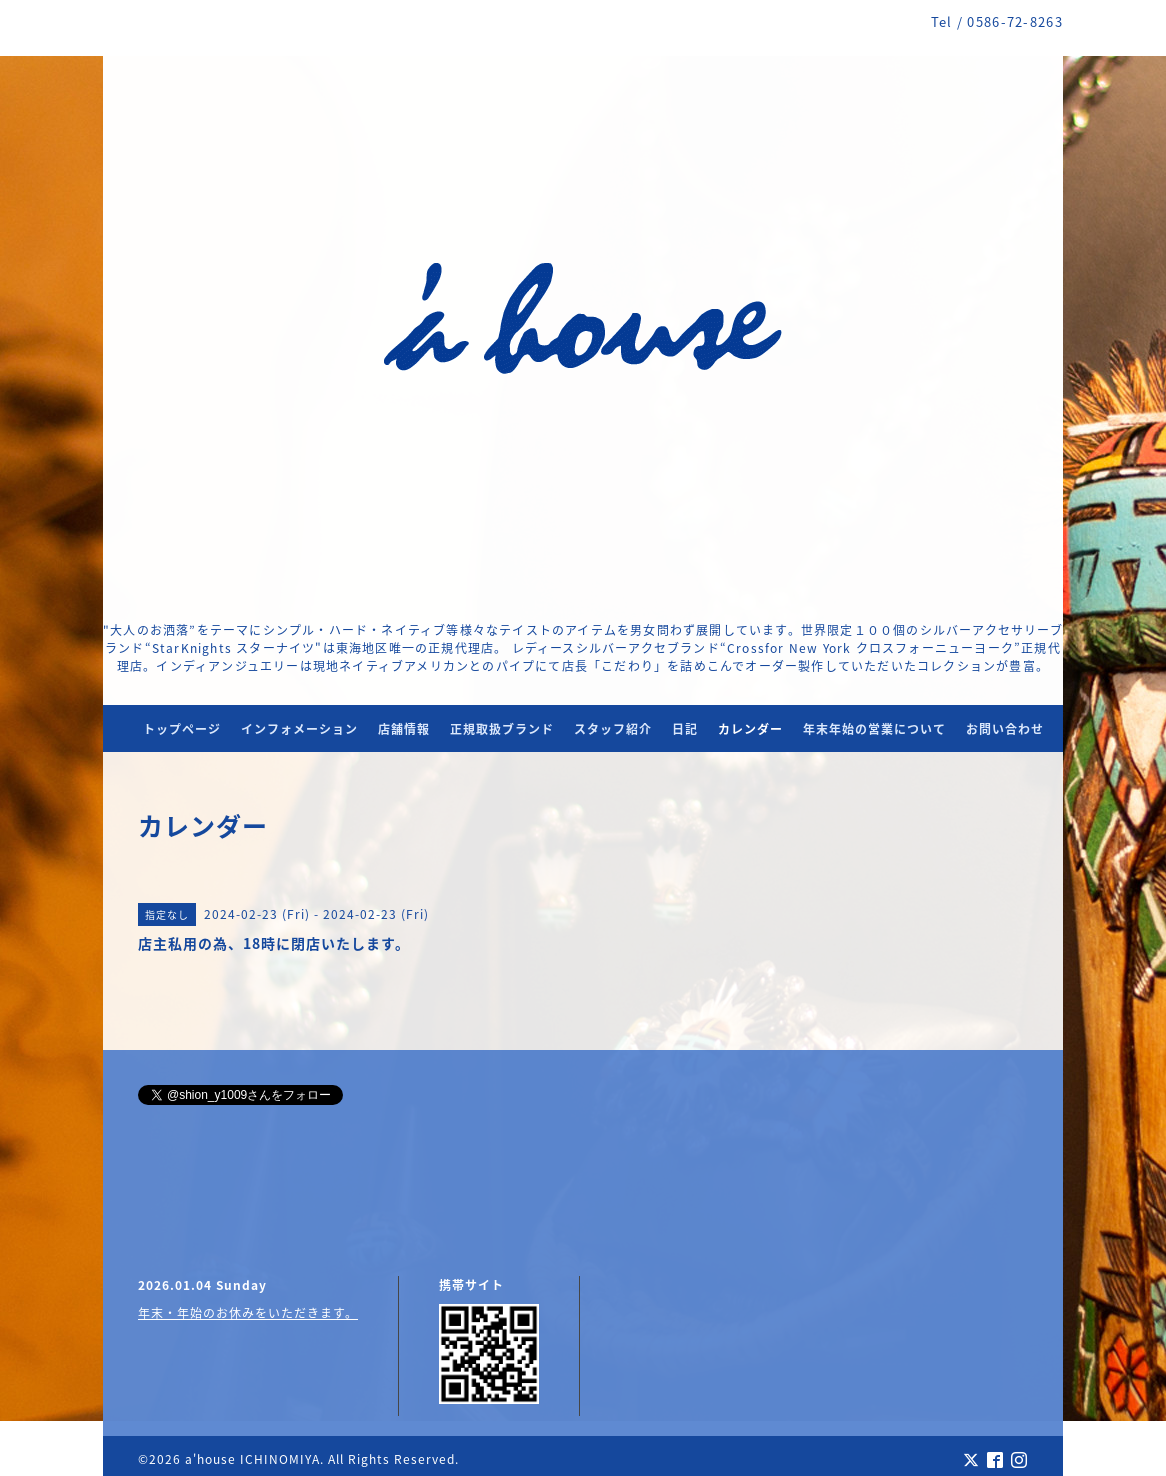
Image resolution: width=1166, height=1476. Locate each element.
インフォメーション (299, 729)
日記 (685, 729)
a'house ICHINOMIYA (252, 1459)
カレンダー (750, 729)
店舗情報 (404, 729)
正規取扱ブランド (502, 729)
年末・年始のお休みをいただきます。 (248, 1313)
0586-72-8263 (1015, 21)
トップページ (182, 729)
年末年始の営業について (874, 729)
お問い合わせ (1005, 729)
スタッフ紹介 (613, 729)
